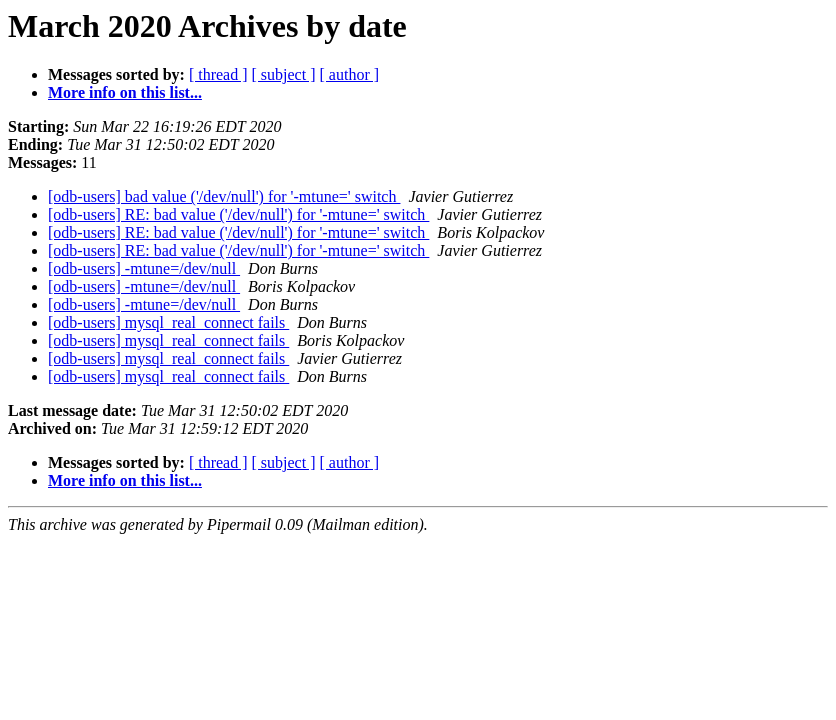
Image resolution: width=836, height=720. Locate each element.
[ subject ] (284, 74)
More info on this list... (125, 92)
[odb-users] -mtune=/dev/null (144, 268)
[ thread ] (218, 74)
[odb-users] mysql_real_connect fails (168, 322)
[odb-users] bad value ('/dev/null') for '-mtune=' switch (224, 196)
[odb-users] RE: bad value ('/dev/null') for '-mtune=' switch (238, 214)
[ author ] (350, 74)
